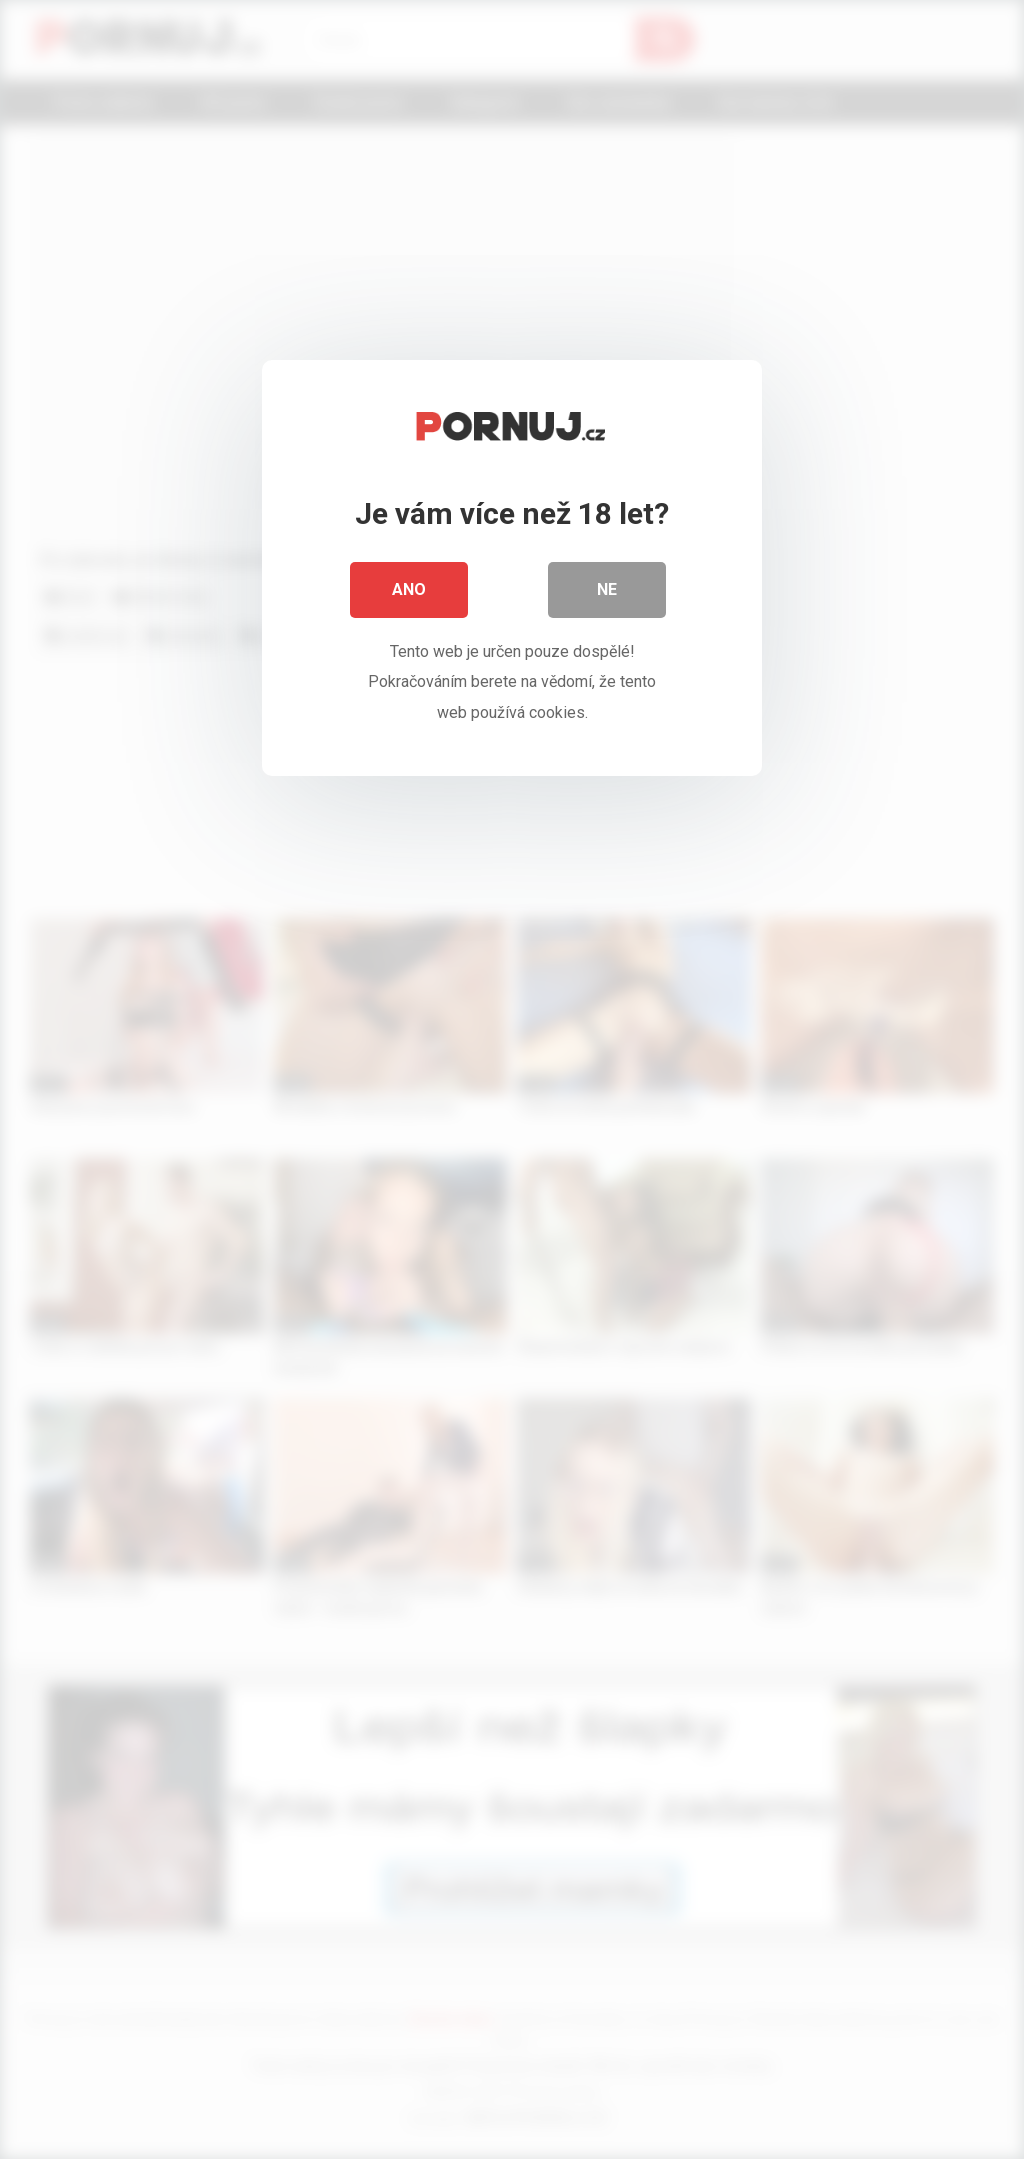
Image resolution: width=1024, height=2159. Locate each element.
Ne (607, 589)
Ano (409, 589)
